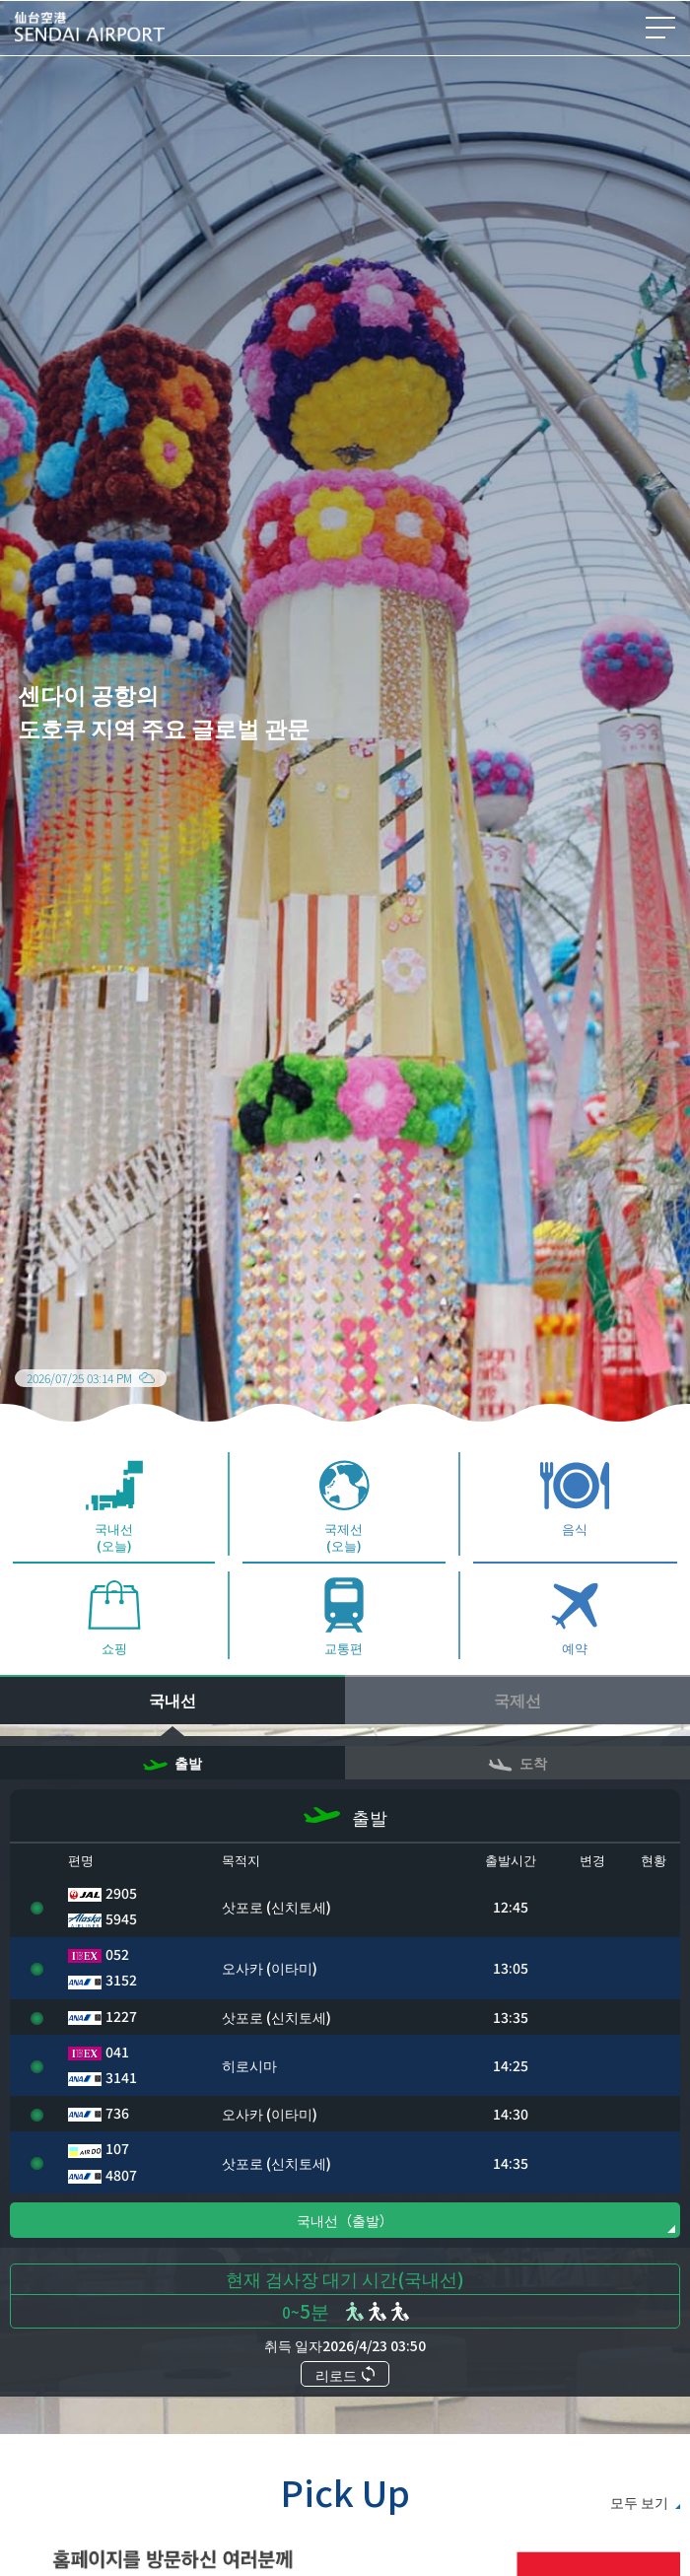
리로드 (345, 2420)
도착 (517, 1808)
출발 (172, 1808)
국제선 (517, 1745)
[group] (345, 734)
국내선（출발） (345, 2265)
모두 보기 (639, 2547)
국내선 (172, 1745)
